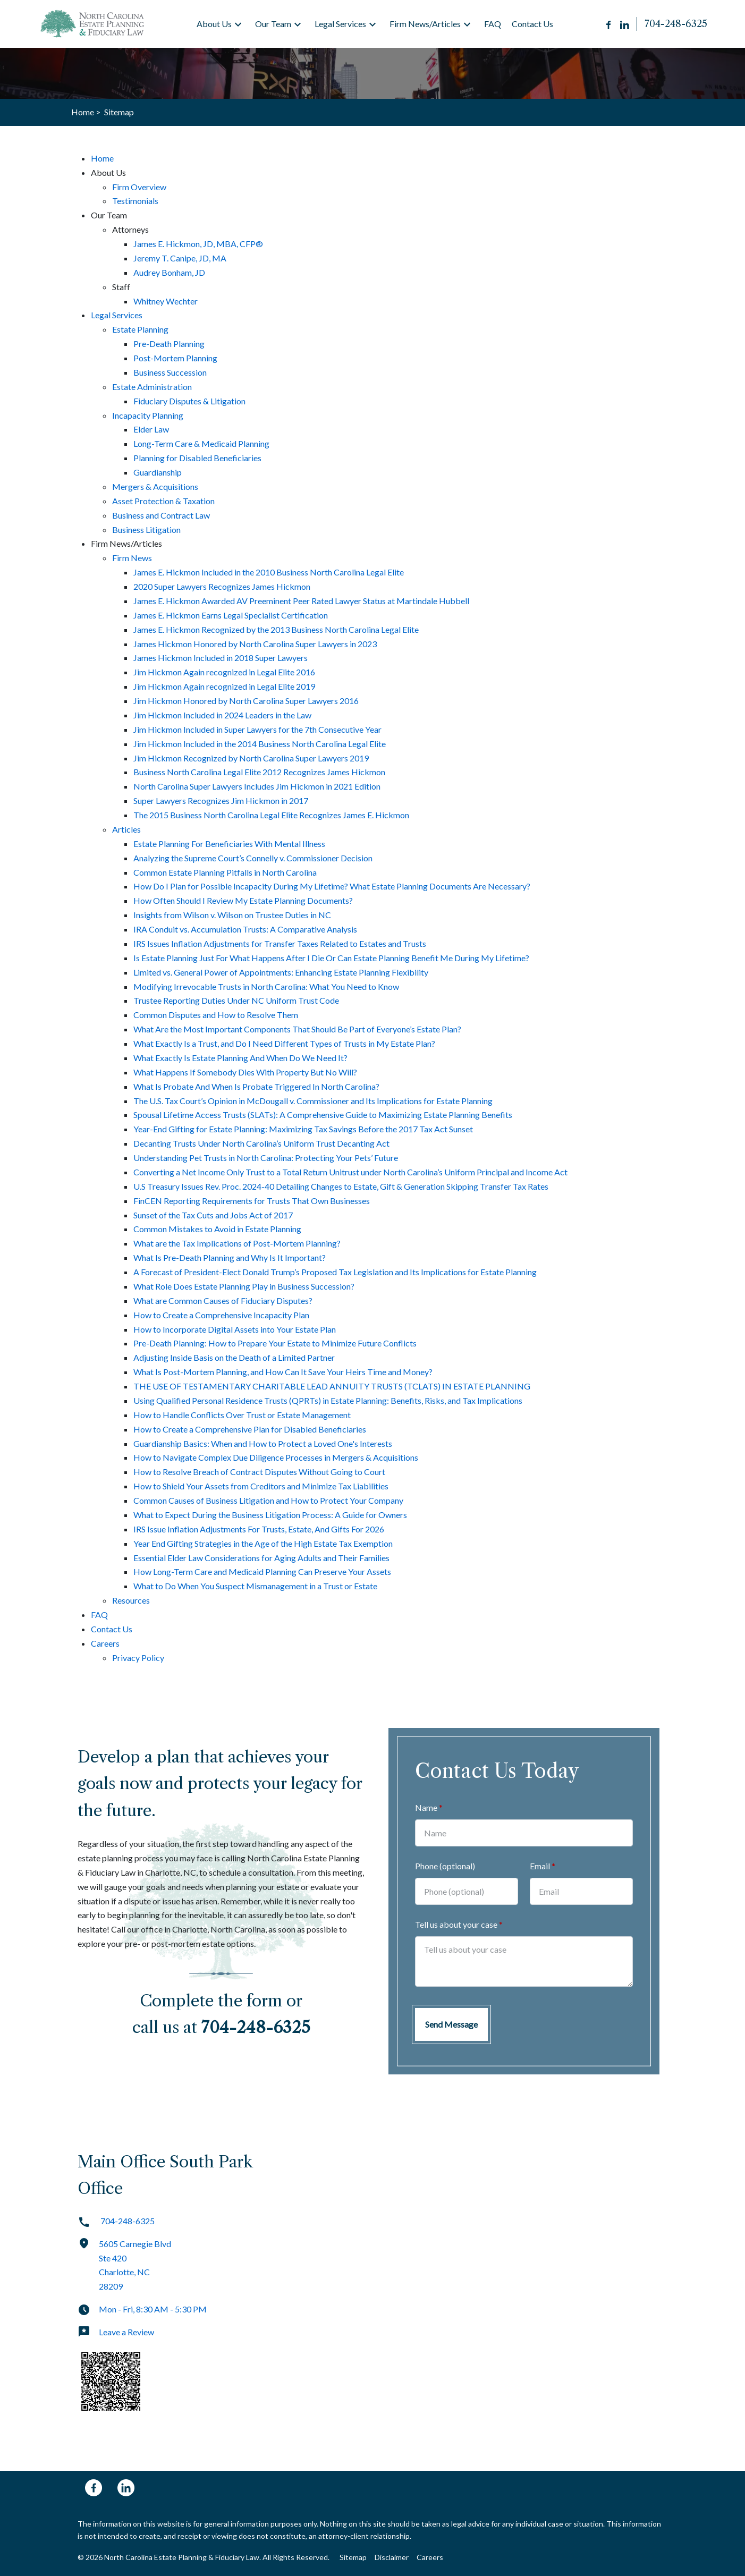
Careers (430, 2557)
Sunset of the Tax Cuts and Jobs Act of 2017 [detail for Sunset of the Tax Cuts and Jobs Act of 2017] (213, 1215)
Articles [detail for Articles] (126, 829)
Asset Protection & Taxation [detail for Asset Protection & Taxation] (163, 501)
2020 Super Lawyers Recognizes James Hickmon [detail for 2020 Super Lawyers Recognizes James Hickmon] (221, 586)
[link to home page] (94, 24)
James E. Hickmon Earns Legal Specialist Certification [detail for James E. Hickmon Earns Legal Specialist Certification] (230, 615)
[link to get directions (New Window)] (171, 2270)
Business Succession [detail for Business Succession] (170, 372)
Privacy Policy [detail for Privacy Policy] (138, 1658)
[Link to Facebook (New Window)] (609, 24)
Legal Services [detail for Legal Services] (116, 315)
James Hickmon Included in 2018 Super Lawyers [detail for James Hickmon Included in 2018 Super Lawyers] (220, 658)
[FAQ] (492, 24)
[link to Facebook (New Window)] (93, 2487)
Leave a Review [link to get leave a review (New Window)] (116, 2331)
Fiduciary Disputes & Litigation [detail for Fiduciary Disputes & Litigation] (189, 401)
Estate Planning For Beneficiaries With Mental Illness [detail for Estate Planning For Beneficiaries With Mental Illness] (229, 843)
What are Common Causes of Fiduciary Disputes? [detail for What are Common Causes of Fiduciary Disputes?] (222, 1300)
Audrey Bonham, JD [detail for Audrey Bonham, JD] (169, 272)
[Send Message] (451, 2024)
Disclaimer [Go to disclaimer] (392, 2557)
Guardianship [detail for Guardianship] (157, 472)
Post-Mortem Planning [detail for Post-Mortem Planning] (175, 358)
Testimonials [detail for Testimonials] (135, 201)
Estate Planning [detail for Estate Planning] (140, 329)
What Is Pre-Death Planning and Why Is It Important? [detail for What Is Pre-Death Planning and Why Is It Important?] (229, 1257)
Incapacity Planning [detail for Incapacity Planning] (147, 415)
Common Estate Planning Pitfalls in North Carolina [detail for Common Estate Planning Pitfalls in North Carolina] (225, 872)
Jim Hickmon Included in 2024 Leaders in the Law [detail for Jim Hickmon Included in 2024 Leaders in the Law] (222, 715)
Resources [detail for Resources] (131, 1600)
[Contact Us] (532, 24)
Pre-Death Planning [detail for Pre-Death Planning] (169, 343)
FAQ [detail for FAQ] (99, 1614)
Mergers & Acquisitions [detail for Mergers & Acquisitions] (155, 486)
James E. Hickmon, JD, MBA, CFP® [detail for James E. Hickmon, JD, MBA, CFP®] (198, 244)
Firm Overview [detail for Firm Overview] (139, 187)
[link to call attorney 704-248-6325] (676, 24)
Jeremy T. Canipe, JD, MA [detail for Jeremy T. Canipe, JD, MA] (179, 258)
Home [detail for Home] (102, 158)
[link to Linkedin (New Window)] (125, 2487)
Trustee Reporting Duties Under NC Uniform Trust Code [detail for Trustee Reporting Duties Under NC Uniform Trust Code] (236, 1000)
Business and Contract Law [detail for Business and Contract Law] (161, 515)
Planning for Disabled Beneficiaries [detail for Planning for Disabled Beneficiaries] (197, 458)
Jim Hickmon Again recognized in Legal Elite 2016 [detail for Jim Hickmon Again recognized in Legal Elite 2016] (224, 672)
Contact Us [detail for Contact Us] (111, 1629)
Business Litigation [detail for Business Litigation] (146, 529)
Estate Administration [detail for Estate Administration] (152, 387)
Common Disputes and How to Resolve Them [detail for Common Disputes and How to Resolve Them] (215, 1015)
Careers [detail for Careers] (105, 1643)
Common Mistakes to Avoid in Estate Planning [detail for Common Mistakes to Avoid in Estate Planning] (217, 1229)
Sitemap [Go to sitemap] (353, 2557)
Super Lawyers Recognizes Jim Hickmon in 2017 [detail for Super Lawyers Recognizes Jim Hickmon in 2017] (220, 800)
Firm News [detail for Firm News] (132, 558)
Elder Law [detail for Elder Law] (151, 429)
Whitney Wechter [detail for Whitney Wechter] (165, 301)
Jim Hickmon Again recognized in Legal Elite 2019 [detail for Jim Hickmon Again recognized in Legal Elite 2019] (224, 686)
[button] (238, 24)
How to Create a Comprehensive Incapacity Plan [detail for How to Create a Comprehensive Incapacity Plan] (221, 1315)
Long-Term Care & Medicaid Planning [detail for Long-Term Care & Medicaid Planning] (201, 443)
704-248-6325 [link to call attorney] (116, 2221)
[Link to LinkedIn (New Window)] (624, 24)
